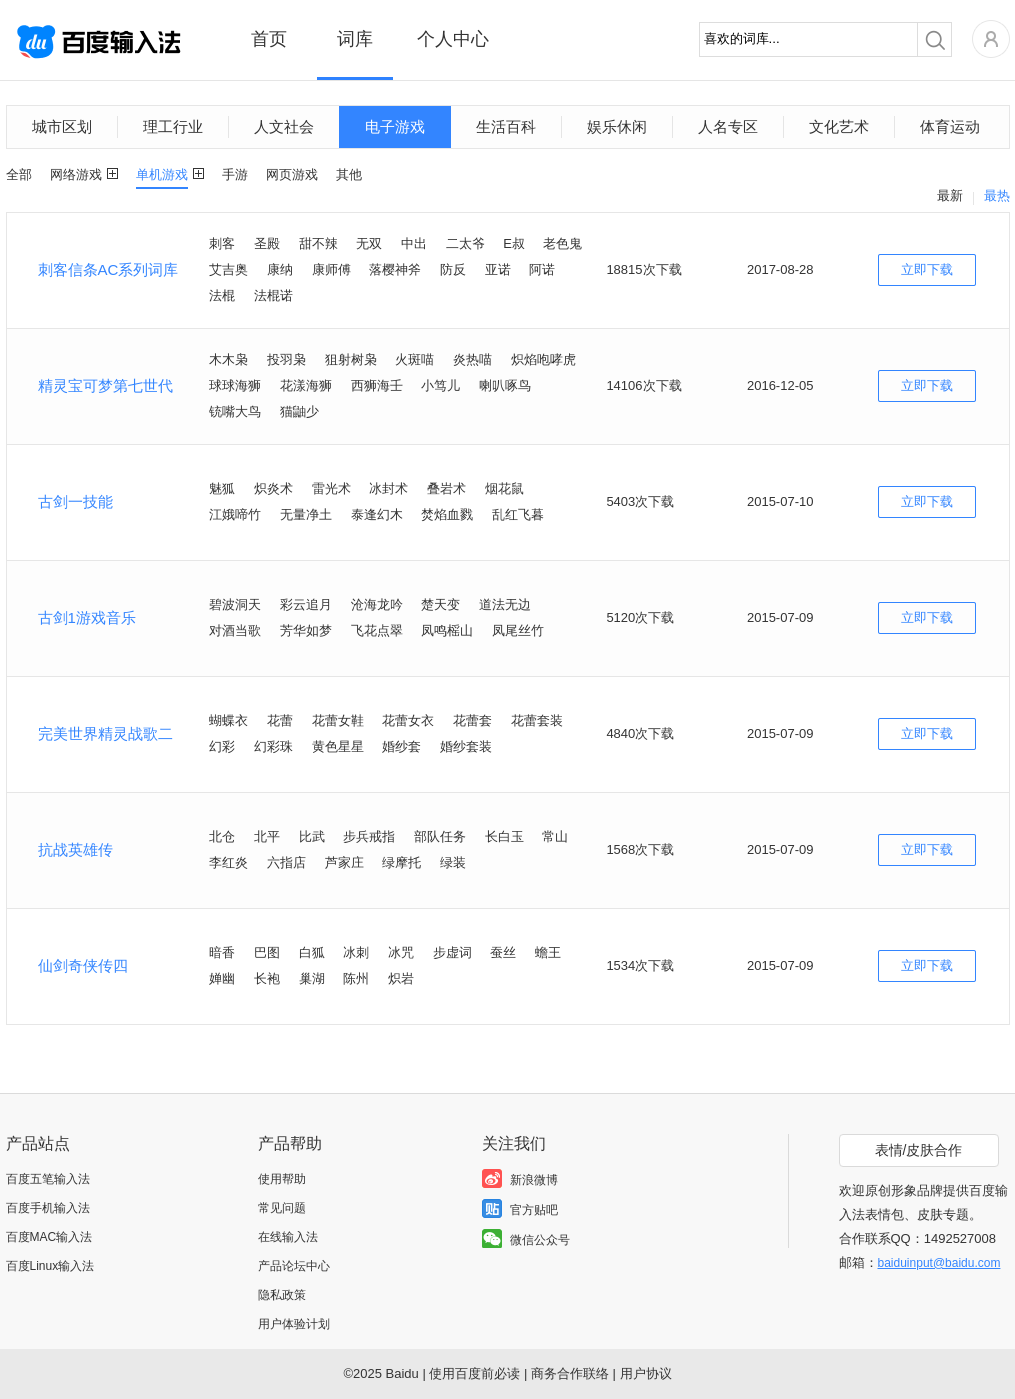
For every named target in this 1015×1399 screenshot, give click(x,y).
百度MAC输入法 (49, 1237)
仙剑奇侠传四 (83, 965)
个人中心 (453, 39)
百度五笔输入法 (48, 1179)
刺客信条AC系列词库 (108, 269)
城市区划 (62, 126)
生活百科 (506, 126)
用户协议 (646, 1373)
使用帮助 (282, 1179)
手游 (235, 174)
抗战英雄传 (75, 849)
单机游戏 (162, 174)
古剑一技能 (75, 501)
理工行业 (173, 126)
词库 (355, 39)
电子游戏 (395, 126)
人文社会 (284, 126)
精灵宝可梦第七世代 (105, 385)
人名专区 (728, 126)
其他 (349, 174)
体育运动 (950, 126)
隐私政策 (282, 1295)
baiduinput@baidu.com (939, 1263)
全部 (19, 174)
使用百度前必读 (474, 1373)
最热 (997, 195)
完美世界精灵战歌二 (105, 733)
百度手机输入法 (48, 1208)
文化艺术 (839, 126)
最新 (950, 195)
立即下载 (927, 269)
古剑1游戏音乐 (87, 617)
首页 (269, 39)
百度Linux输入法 (50, 1266)
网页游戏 (292, 174)
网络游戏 (76, 174)
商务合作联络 (570, 1373)
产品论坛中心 (294, 1266)
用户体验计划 (294, 1324)
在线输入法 (288, 1237)
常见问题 (282, 1208)
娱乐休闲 (617, 126)
